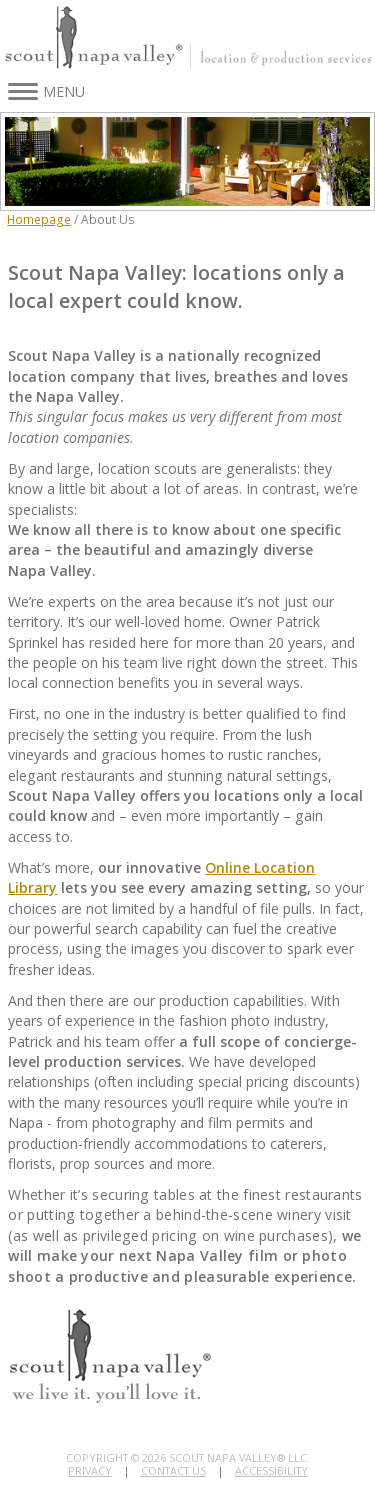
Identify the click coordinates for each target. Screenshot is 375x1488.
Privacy (90, 1470)
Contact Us (173, 1470)
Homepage (39, 219)
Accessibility (271, 1470)
